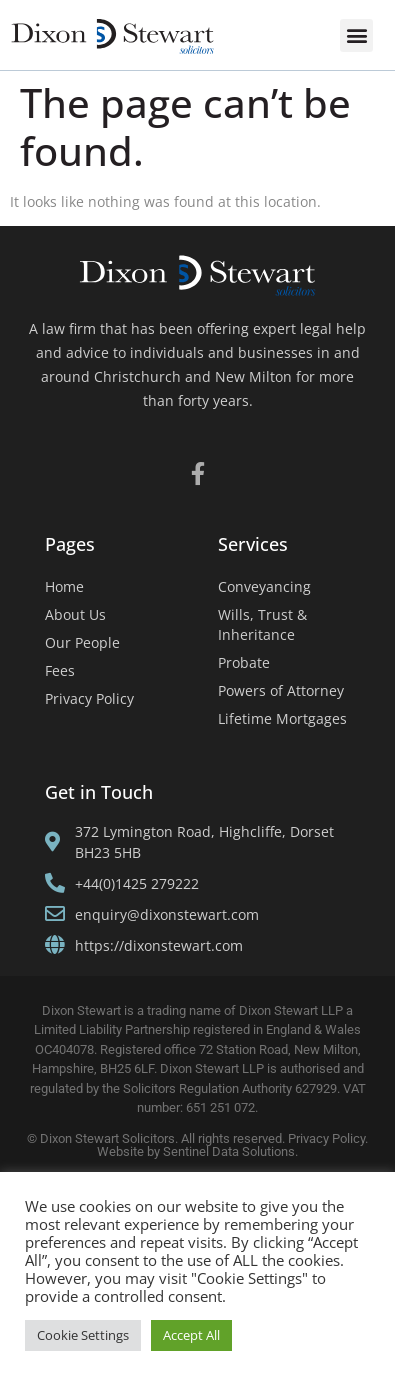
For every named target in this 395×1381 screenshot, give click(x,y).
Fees (60, 670)
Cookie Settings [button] (83, 1335)
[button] (356, 35)
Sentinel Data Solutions (229, 1151)
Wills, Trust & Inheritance (262, 624)
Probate (244, 662)
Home (64, 586)
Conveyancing (264, 586)
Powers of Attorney (281, 690)
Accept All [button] (191, 1335)
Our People (82, 642)
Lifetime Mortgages (282, 718)
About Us (75, 614)
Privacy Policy (89, 698)
